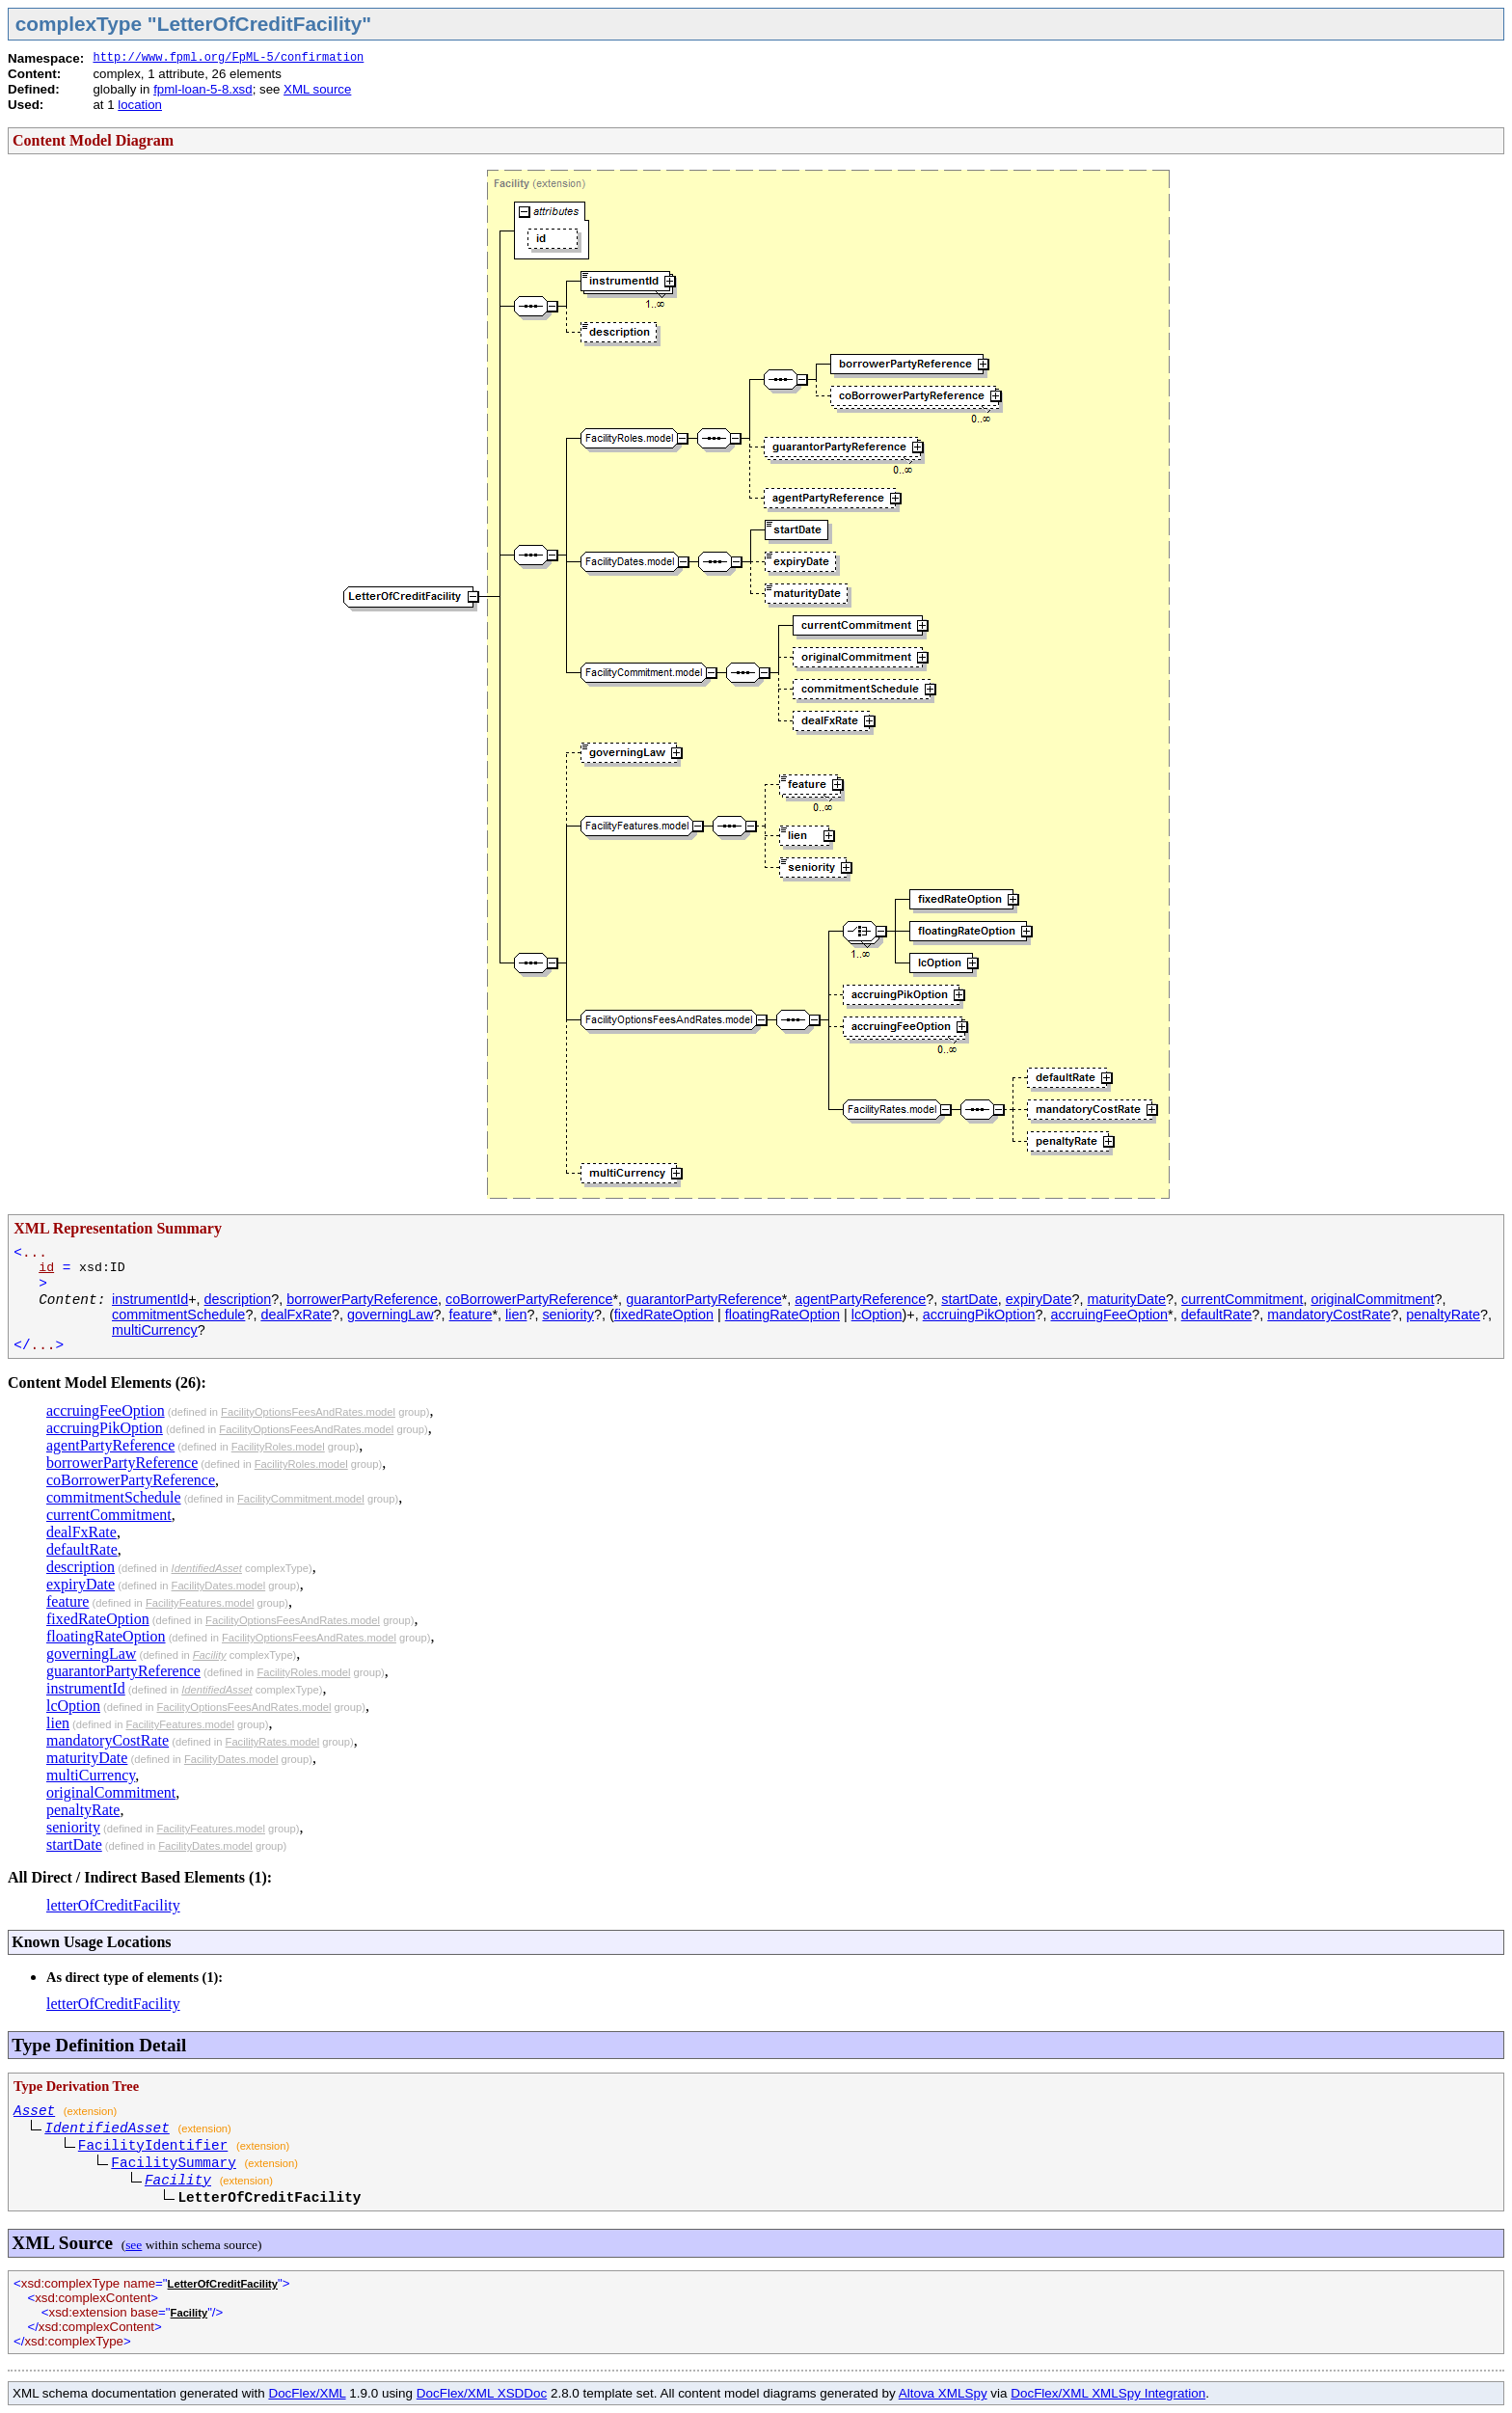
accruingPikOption (979, 1314)
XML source (317, 89)
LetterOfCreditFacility (223, 2284)
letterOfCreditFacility (113, 1905)
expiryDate (1039, 1299)
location (140, 104)
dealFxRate (296, 1314)
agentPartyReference (860, 1299)
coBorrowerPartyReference (529, 1299)
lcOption (877, 1314)
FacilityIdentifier (153, 2146)
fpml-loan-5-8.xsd (202, 89)
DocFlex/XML (306, 2393)
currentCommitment (1242, 1299)
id (46, 1268)
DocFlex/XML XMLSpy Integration (1108, 2393)
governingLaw (390, 1314)
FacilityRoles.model (278, 1446)
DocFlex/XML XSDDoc (482, 2393)
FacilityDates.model (219, 1585)
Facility (210, 1655)
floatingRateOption (782, 1314)
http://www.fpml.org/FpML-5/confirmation (228, 58)
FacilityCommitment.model (300, 1499)
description (238, 1299)
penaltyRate (1443, 1314)
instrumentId (150, 1299)
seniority (568, 1314)
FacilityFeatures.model (200, 1603)
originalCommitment (1372, 1299)
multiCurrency (155, 1330)
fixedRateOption (664, 1314)
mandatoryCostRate (1328, 1314)
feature (471, 1314)
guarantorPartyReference (704, 1299)
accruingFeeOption (1110, 1314)
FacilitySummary (173, 2163)
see (133, 2244)
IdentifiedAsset (207, 1568)
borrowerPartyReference (362, 1299)
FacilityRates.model (273, 1742)
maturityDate (1127, 1299)
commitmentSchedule (178, 1314)
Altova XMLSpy (943, 2393)
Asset (34, 2111)
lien (515, 1314)
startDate (969, 1299)
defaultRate (1217, 1314)
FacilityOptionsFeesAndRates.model (308, 1412)
